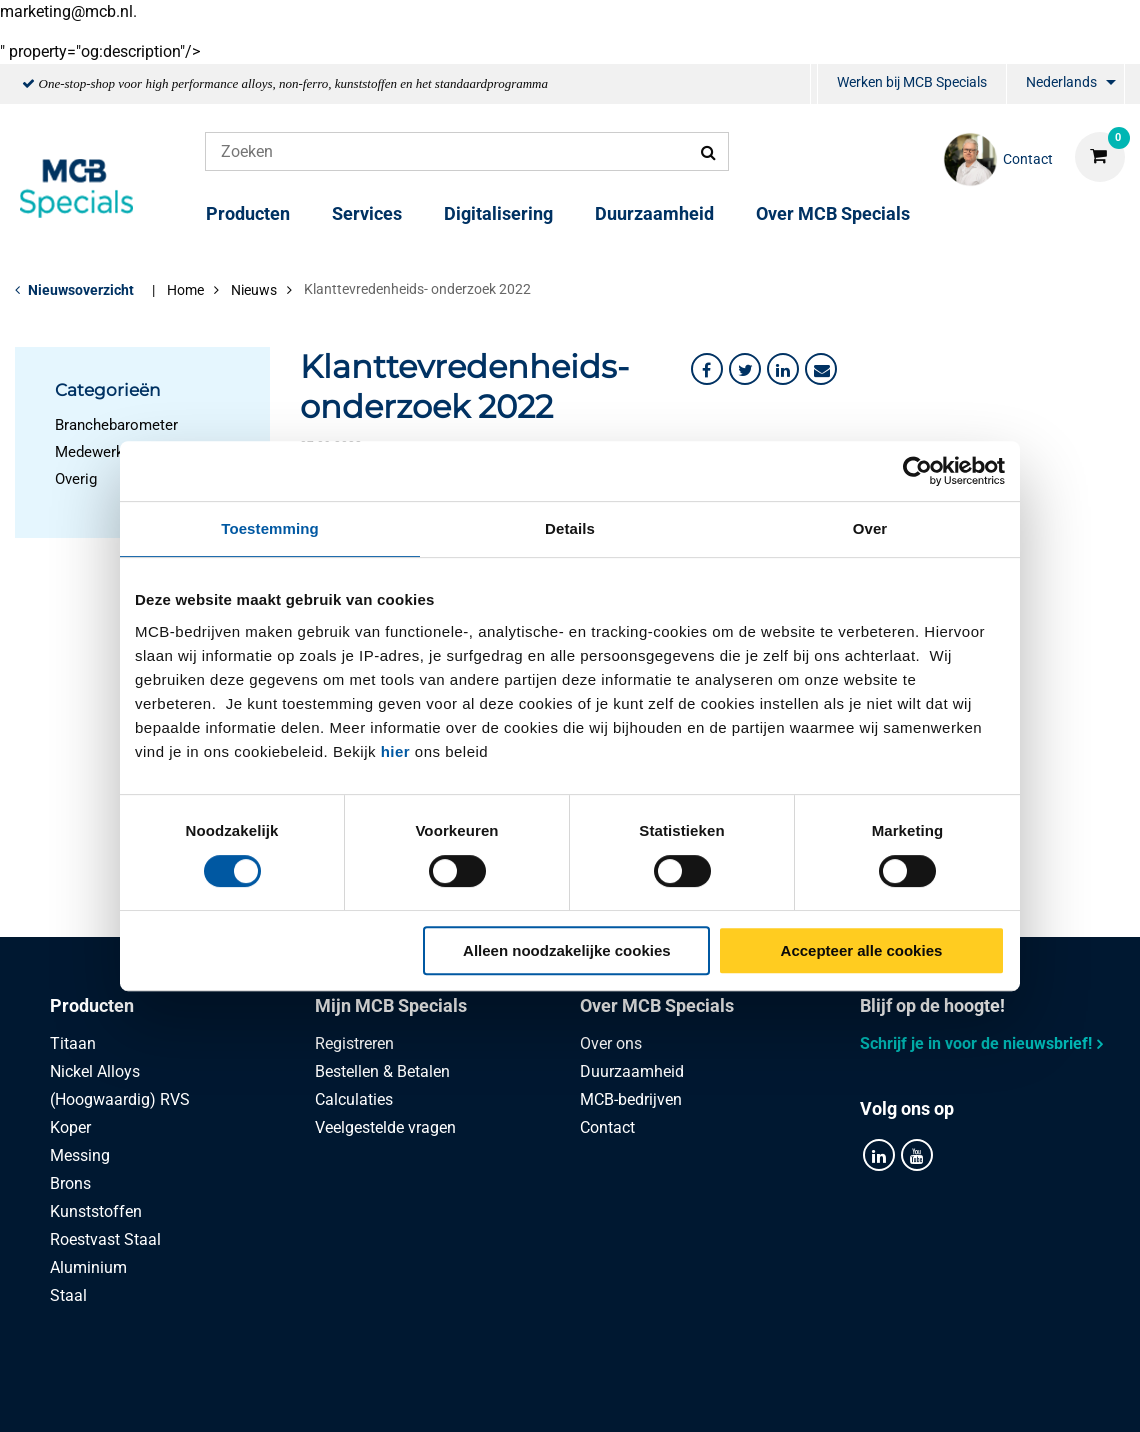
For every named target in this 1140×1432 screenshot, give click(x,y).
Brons (70, 1183)
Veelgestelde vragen (385, 1127)
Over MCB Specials (833, 213)
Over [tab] (870, 528)
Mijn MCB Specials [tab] (391, 1005)
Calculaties (354, 1099)
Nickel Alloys (95, 1071)
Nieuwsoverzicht (81, 290)
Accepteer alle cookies (862, 950)
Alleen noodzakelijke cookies (567, 950)
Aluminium (88, 1267)
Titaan (73, 1043)
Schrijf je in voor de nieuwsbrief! (976, 1043)
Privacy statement (351, 1394)
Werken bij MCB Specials (912, 82)
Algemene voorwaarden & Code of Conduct (594, 1394)
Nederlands (1061, 82)
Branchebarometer (116, 425)
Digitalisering (498, 213)
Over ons (611, 1043)
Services (367, 213)
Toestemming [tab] (270, 528)
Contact (607, 1127)
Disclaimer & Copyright (853, 1394)
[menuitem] (814, 84)
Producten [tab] (92, 1005)
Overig (76, 479)
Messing (80, 1155)
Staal (68, 1295)
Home (185, 290)
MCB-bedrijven (631, 1099)
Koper (70, 1127)
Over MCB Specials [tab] (657, 1005)
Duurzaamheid (654, 213)
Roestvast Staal (105, 1239)
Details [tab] (570, 528)
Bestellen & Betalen (382, 1071)
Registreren (354, 1043)
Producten (248, 213)
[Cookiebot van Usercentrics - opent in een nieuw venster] (917, 471)
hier (396, 751)
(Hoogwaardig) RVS (120, 1099)
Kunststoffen (96, 1211)
